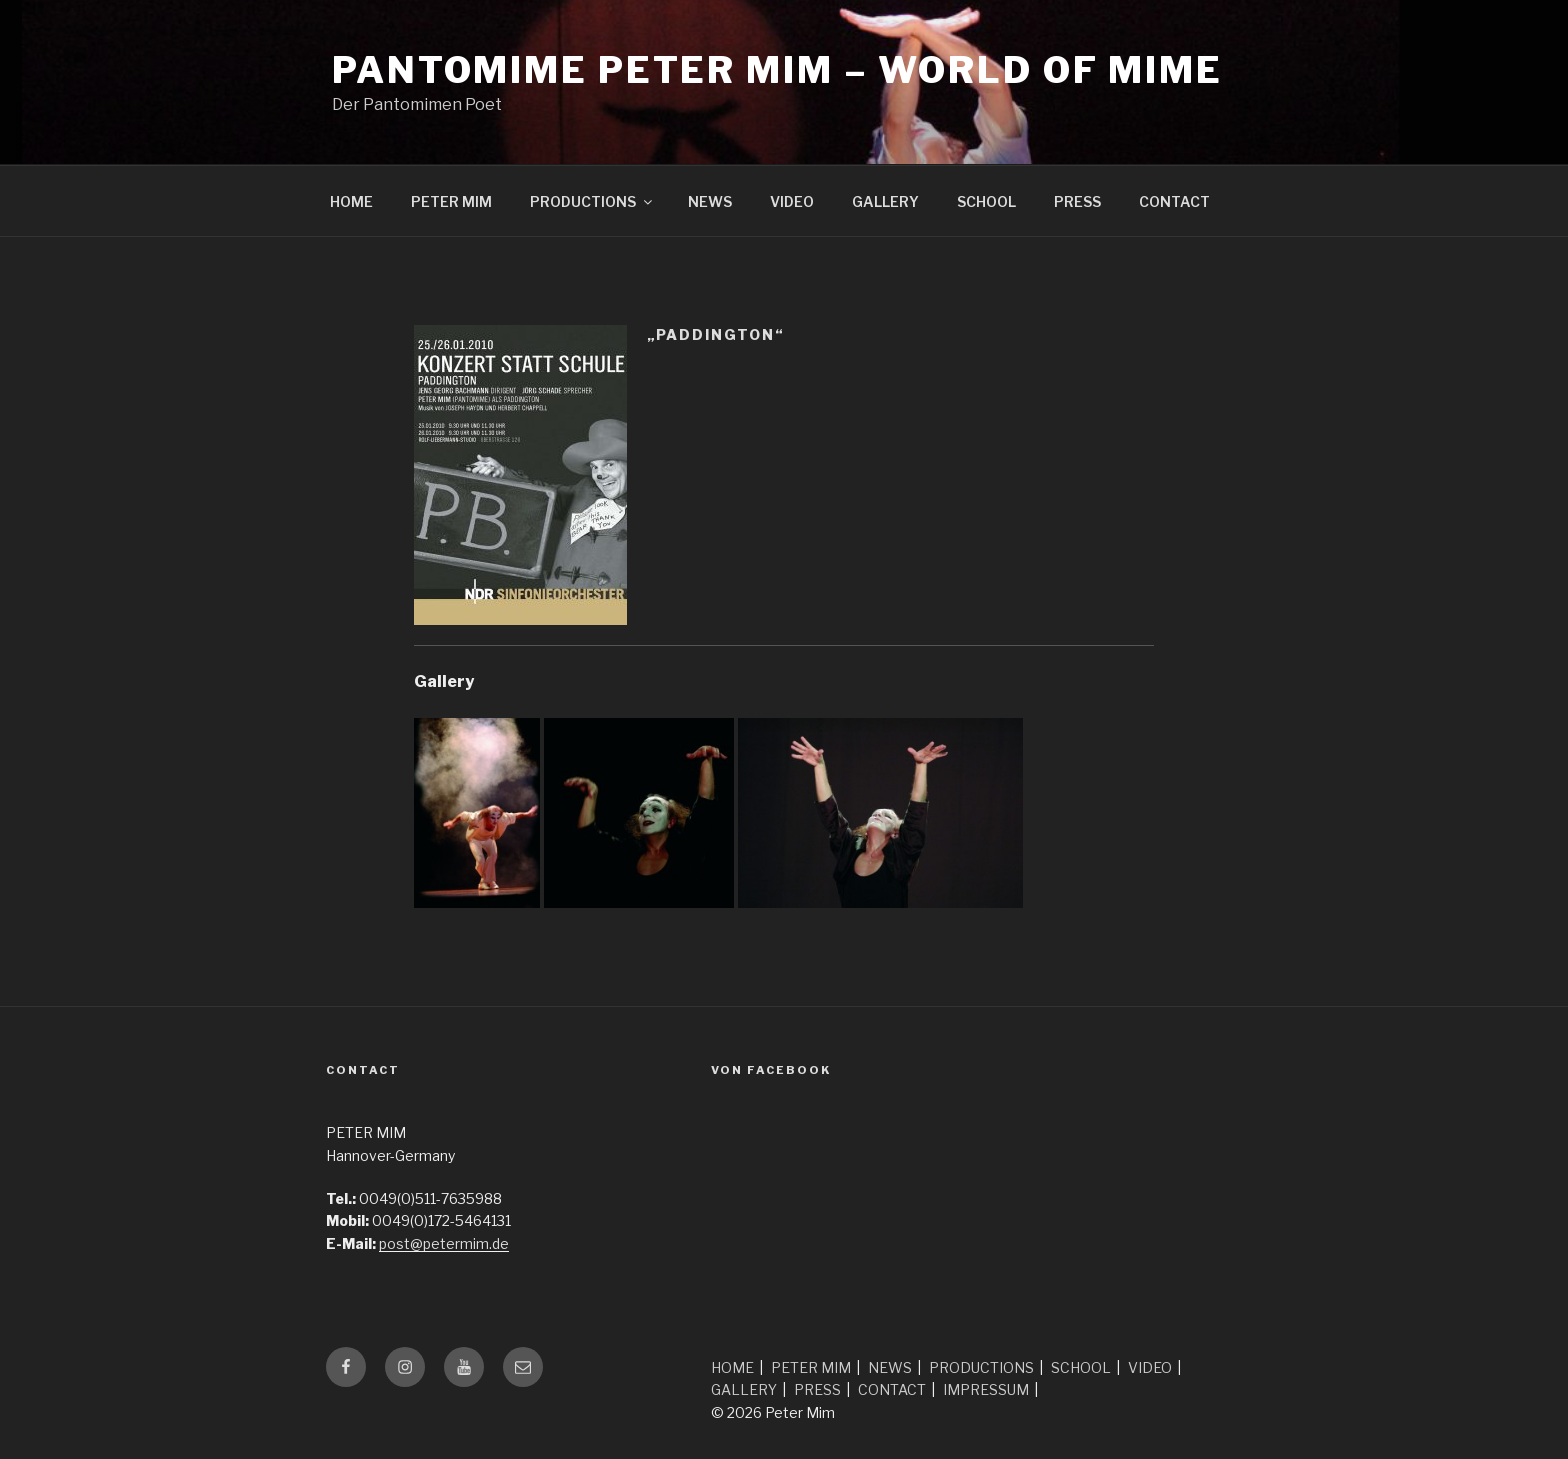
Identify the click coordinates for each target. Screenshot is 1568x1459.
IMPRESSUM (986, 1389)
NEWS (710, 201)
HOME (351, 201)
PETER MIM (451, 201)
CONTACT (1174, 201)
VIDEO (792, 201)
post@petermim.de (444, 1243)
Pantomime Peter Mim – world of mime (777, 70)
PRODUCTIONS (592, 201)
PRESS (1077, 201)
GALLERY (885, 201)
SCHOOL (986, 201)
